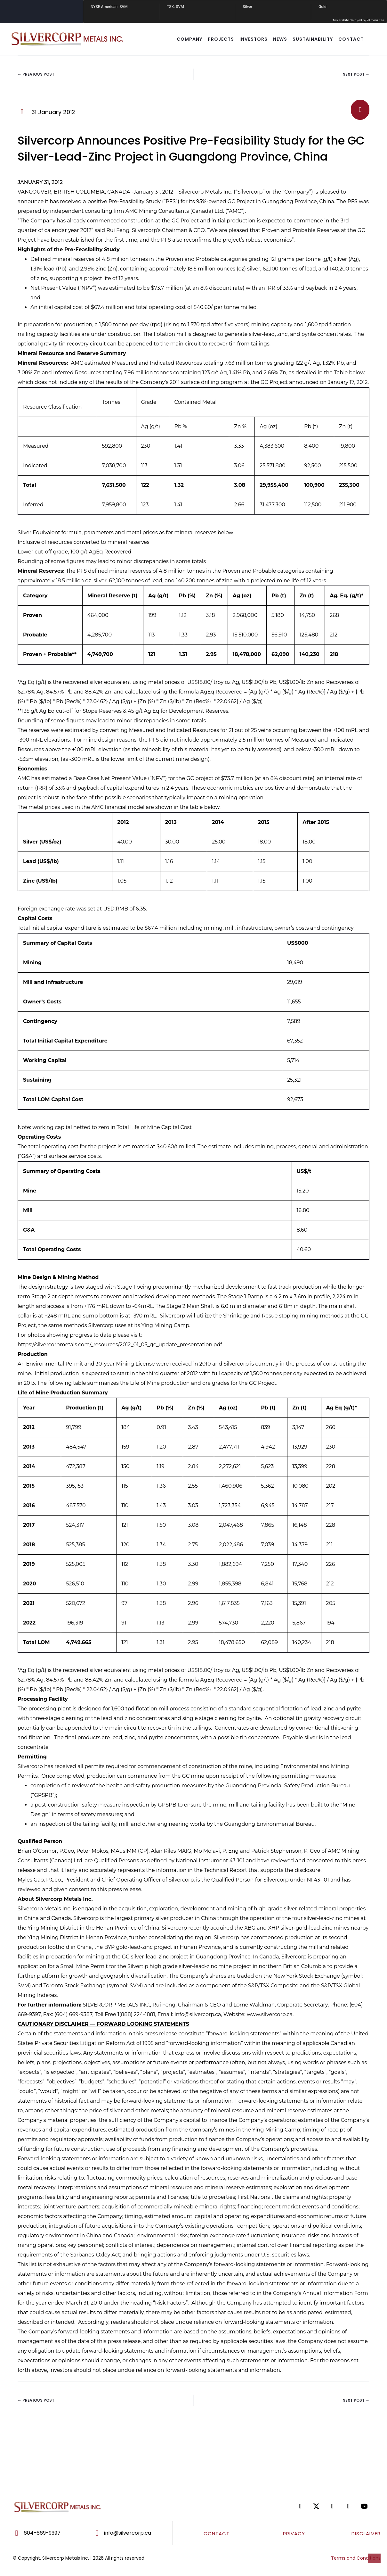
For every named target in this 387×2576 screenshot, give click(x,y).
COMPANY (189, 39)
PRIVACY (294, 2533)
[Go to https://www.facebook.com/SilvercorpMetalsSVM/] (307, 2506)
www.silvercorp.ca (270, 2014)
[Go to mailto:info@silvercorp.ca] (129, 2533)
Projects (221, 39)
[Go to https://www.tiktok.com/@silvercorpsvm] (355, 2506)
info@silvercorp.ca (197, 2014)
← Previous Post (36, 74)
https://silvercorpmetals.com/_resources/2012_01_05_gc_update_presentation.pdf (120, 1345)
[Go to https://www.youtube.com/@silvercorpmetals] (371, 2506)
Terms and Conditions (356, 2558)
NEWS (280, 39)
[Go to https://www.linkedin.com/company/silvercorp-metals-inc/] (339, 2506)
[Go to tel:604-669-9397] (44, 2533)
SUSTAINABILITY (313, 39)
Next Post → (356, 74)
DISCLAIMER (366, 2533)
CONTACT (351, 39)
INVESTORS (253, 39)
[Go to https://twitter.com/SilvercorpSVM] (323, 2506)
